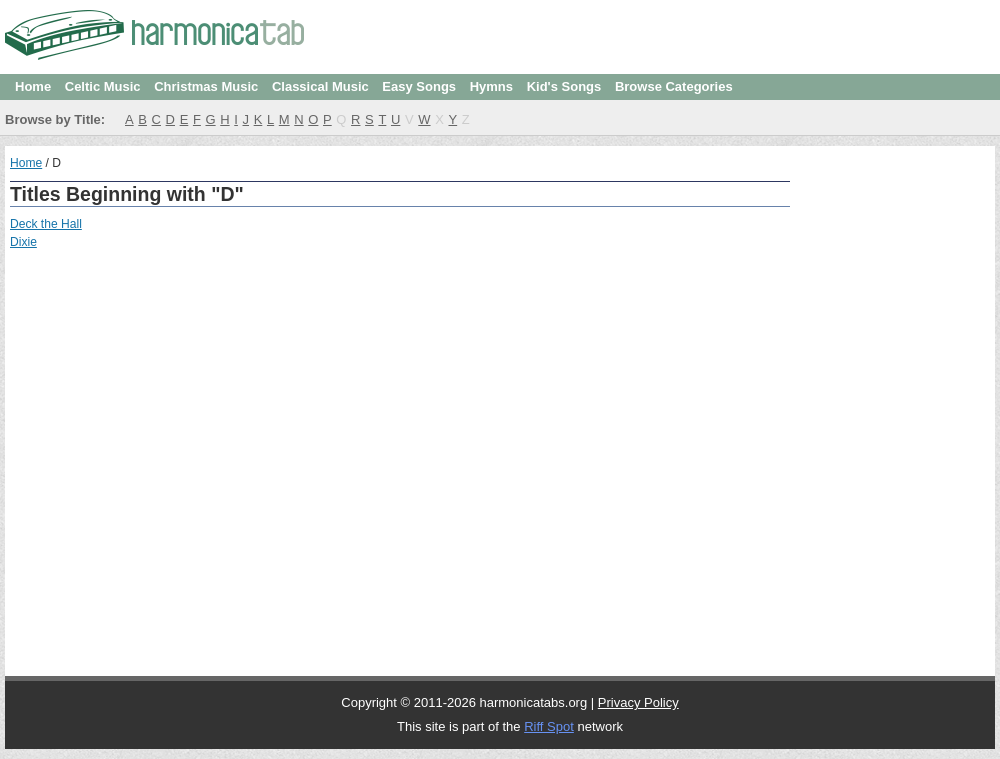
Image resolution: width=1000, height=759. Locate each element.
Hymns (491, 86)
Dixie (23, 242)
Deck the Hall (46, 224)
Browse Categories (674, 86)
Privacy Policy (638, 702)
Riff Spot (549, 726)
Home (33, 86)
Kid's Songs (564, 86)
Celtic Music (103, 86)
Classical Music (320, 86)
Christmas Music (206, 86)
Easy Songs (419, 86)
